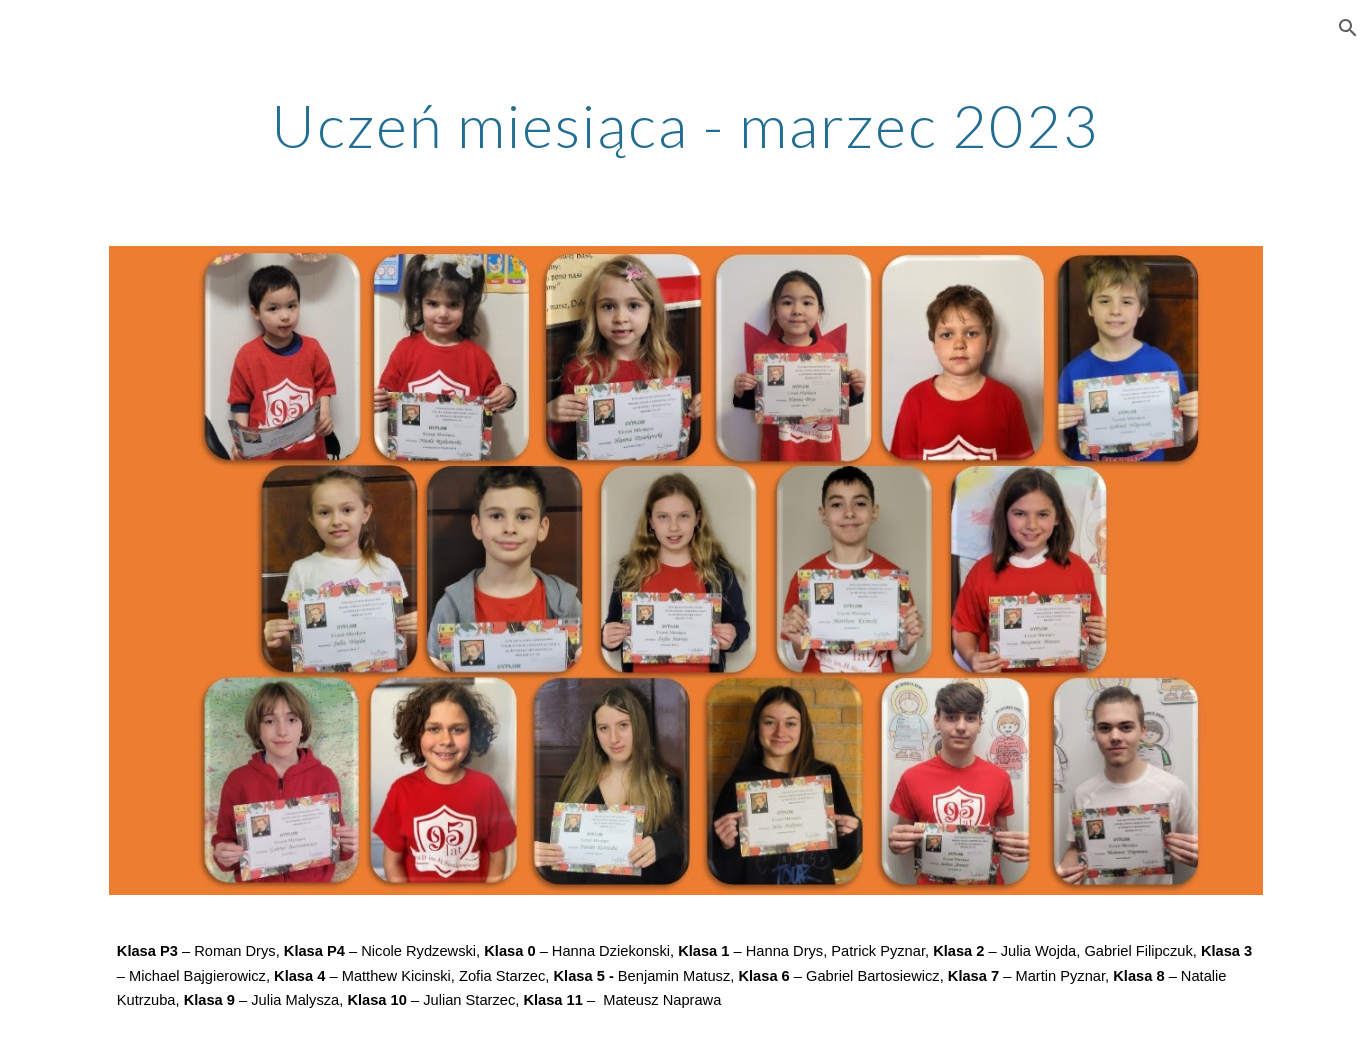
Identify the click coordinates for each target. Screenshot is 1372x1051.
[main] (685, 125)
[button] (1348, 28)
